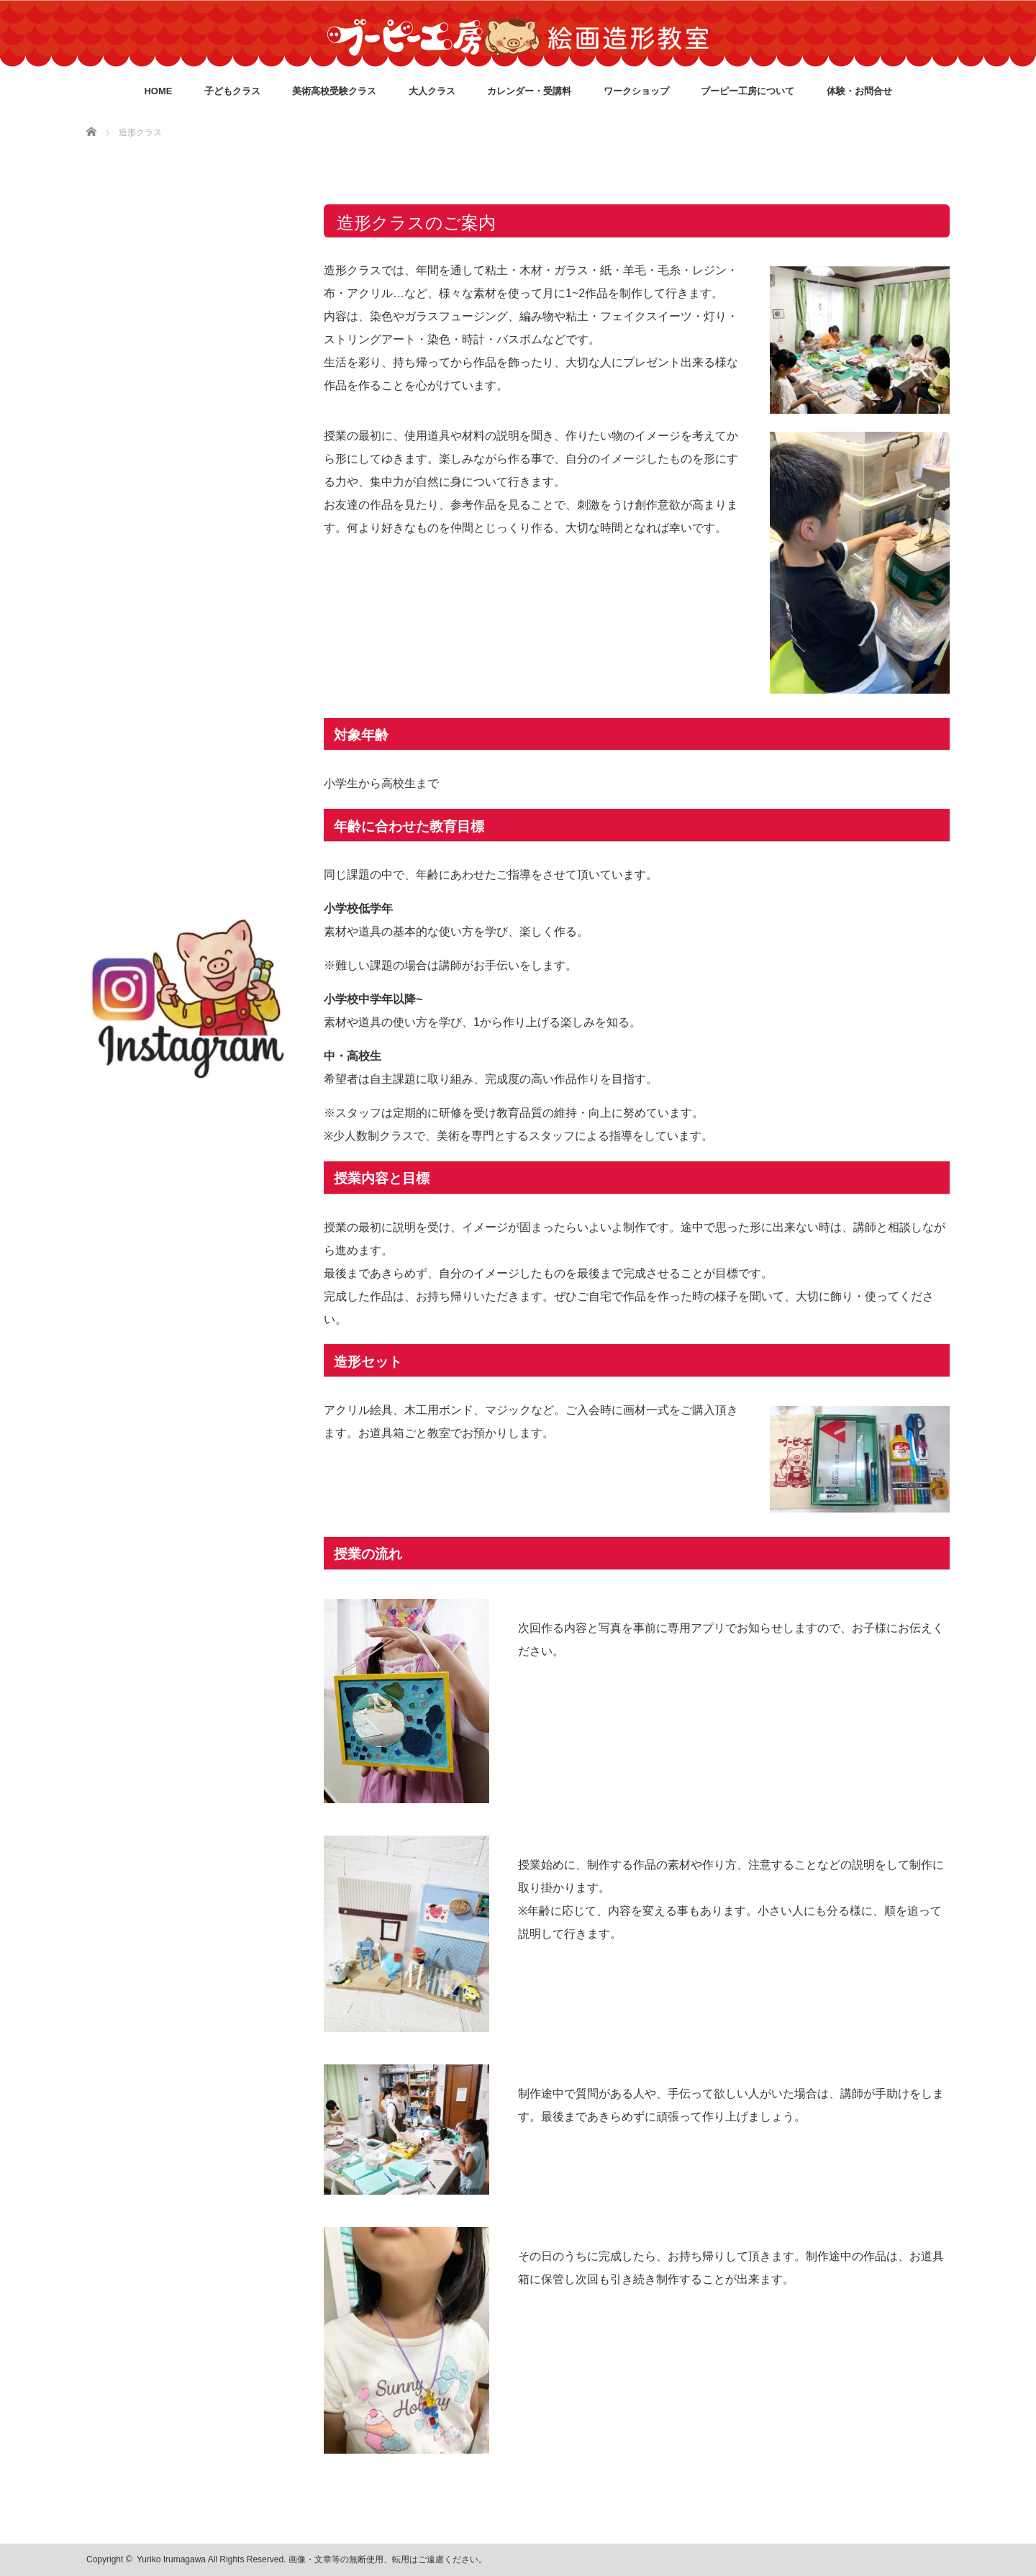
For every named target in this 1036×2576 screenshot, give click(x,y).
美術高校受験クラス (334, 91)
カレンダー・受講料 (529, 91)
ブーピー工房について (747, 91)
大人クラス (432, 91)
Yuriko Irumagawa (171, 2559)
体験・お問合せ (859, 91)
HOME (158, 91)
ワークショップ (636, 91)
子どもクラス (232, 91)
